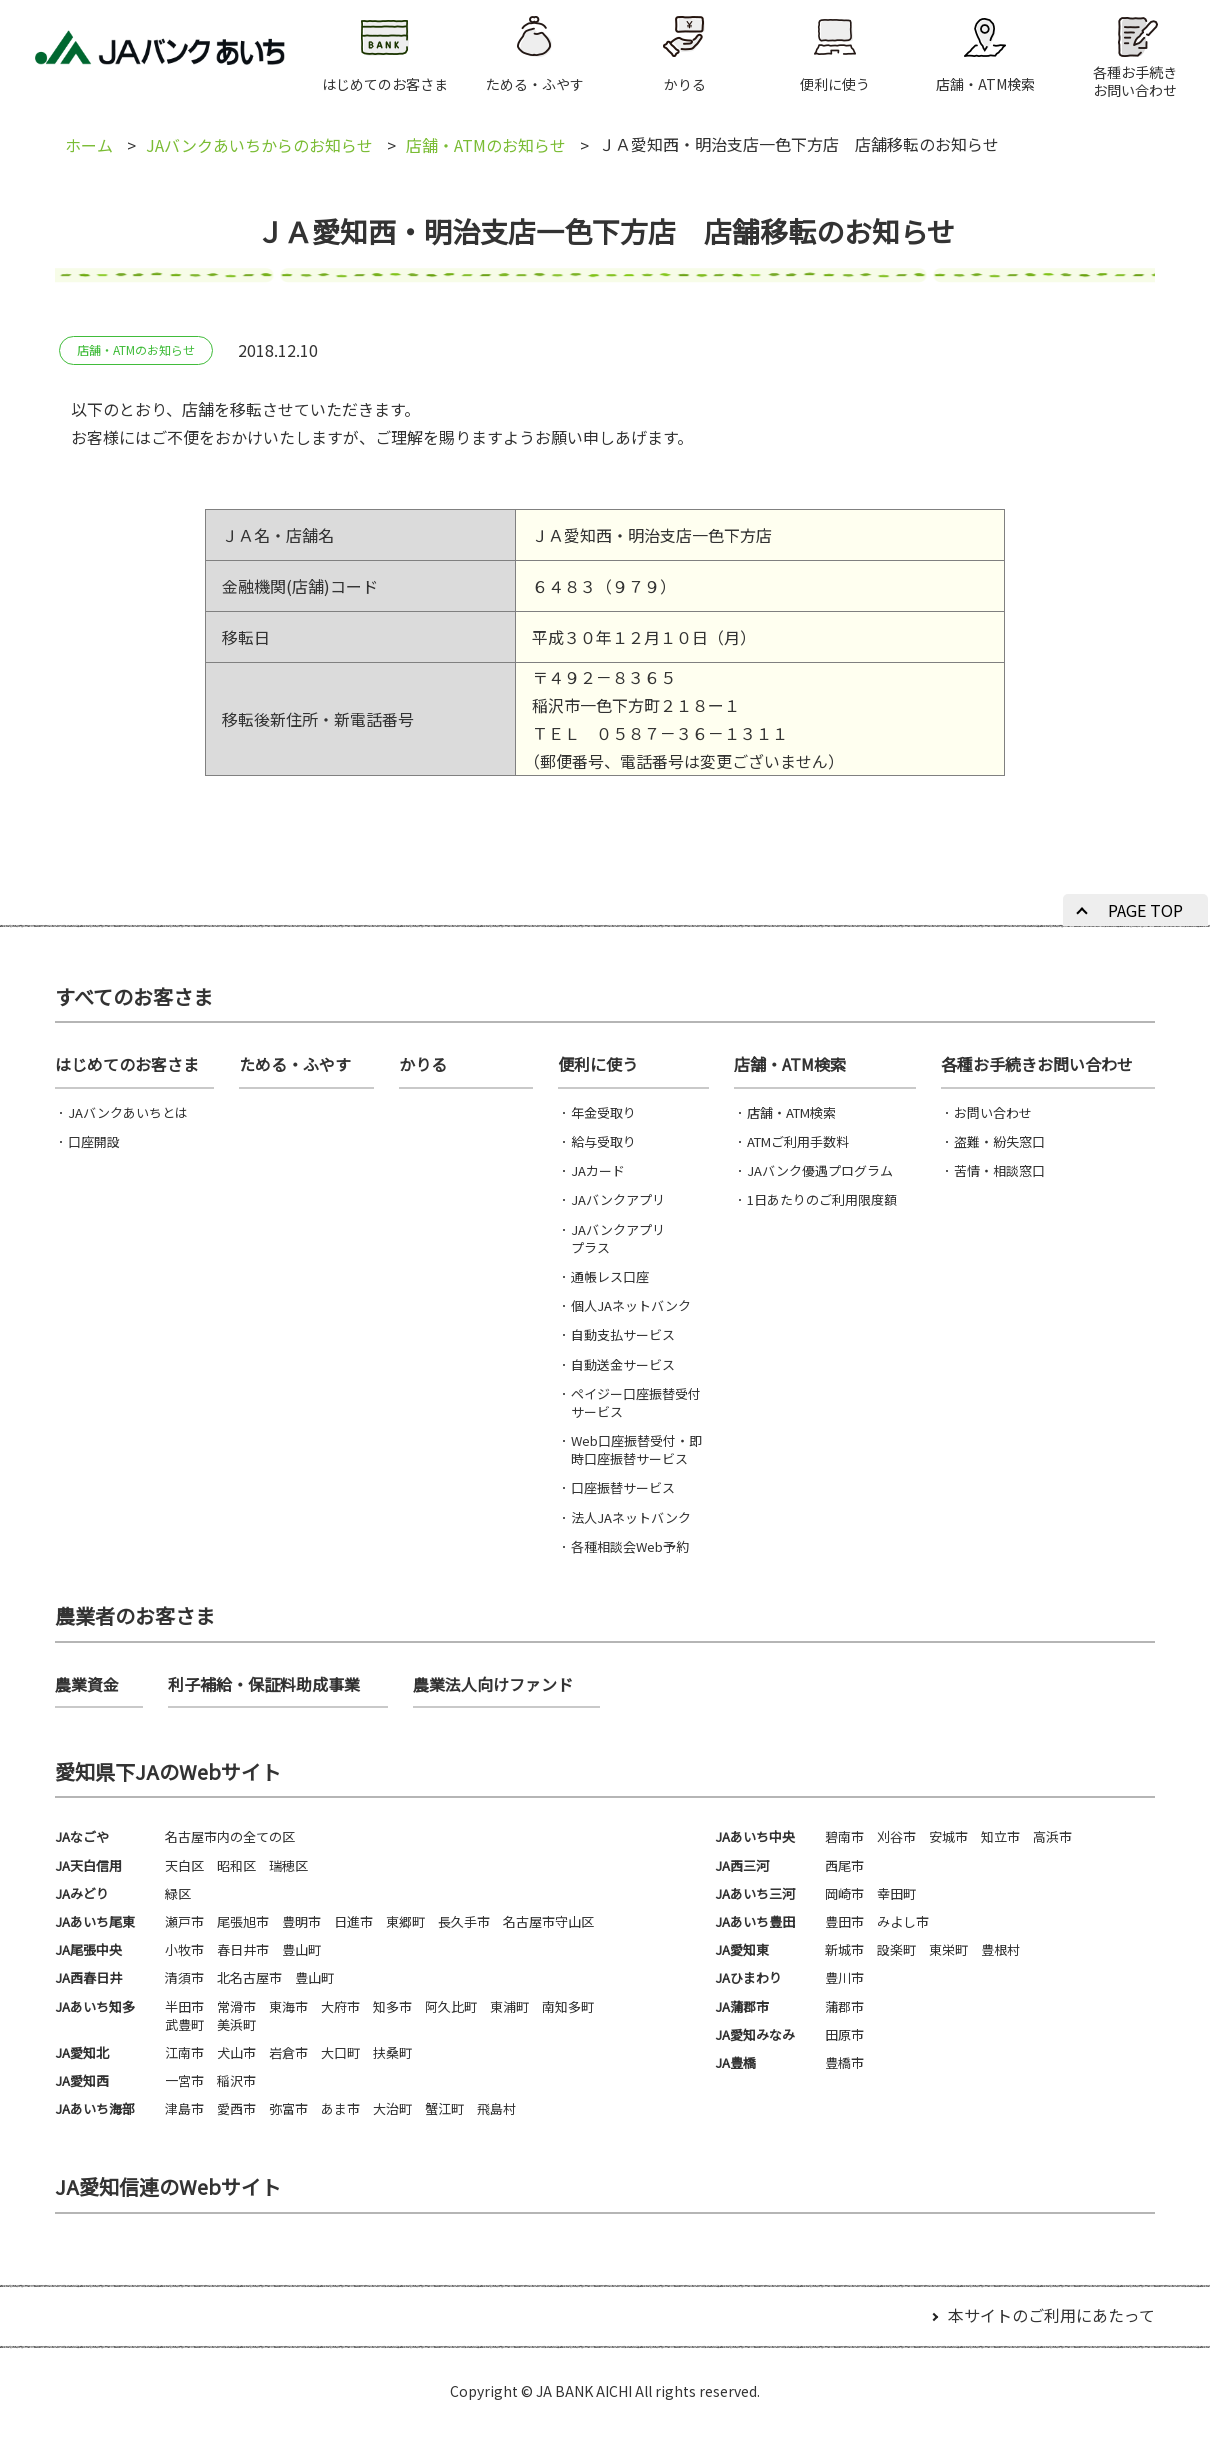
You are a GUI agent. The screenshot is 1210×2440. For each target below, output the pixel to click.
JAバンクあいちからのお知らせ (259, 145)
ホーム (89, 145)
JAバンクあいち (160, 55)
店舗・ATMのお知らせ (486, 145)
